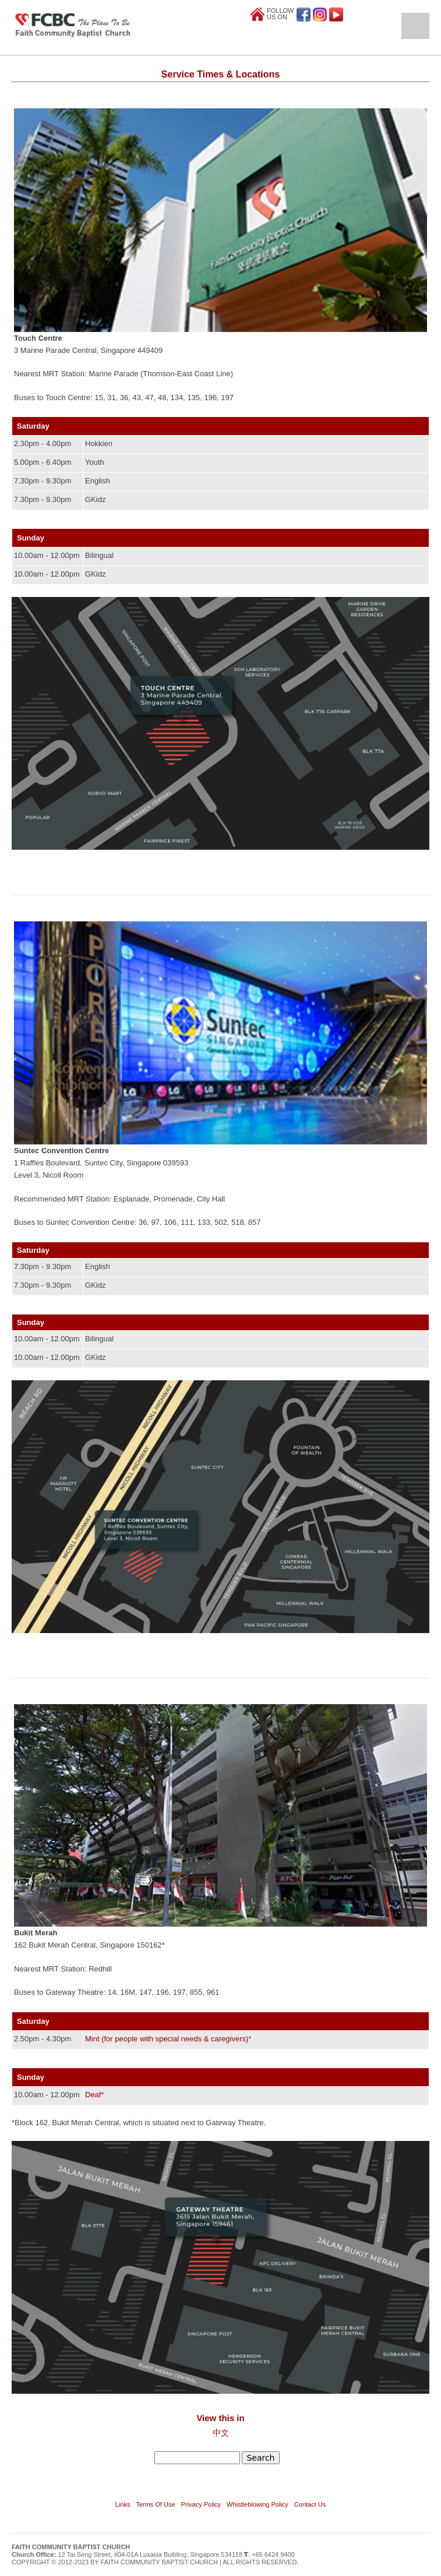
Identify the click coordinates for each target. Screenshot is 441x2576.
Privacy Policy (201, 2504)
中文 (221, 2432)
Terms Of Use (155, 2504)
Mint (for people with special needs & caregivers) (166, 2038)
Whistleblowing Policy (257, 2504)
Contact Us (310, 2504)
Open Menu (415, 26)
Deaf (93, 2094)
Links (122, 2504)
